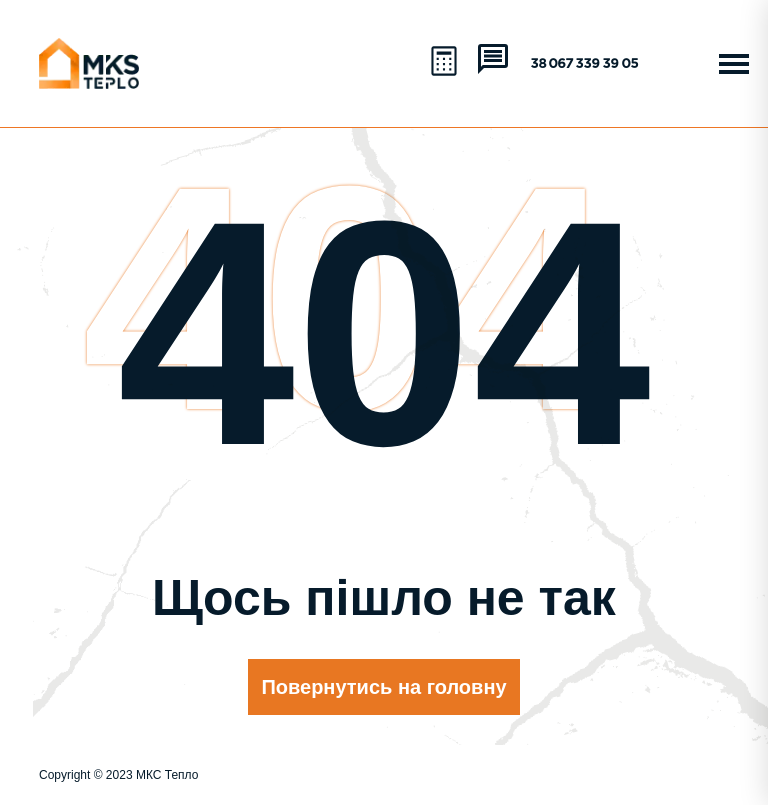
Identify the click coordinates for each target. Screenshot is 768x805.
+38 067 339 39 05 (581, 64)
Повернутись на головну (383, 687)
